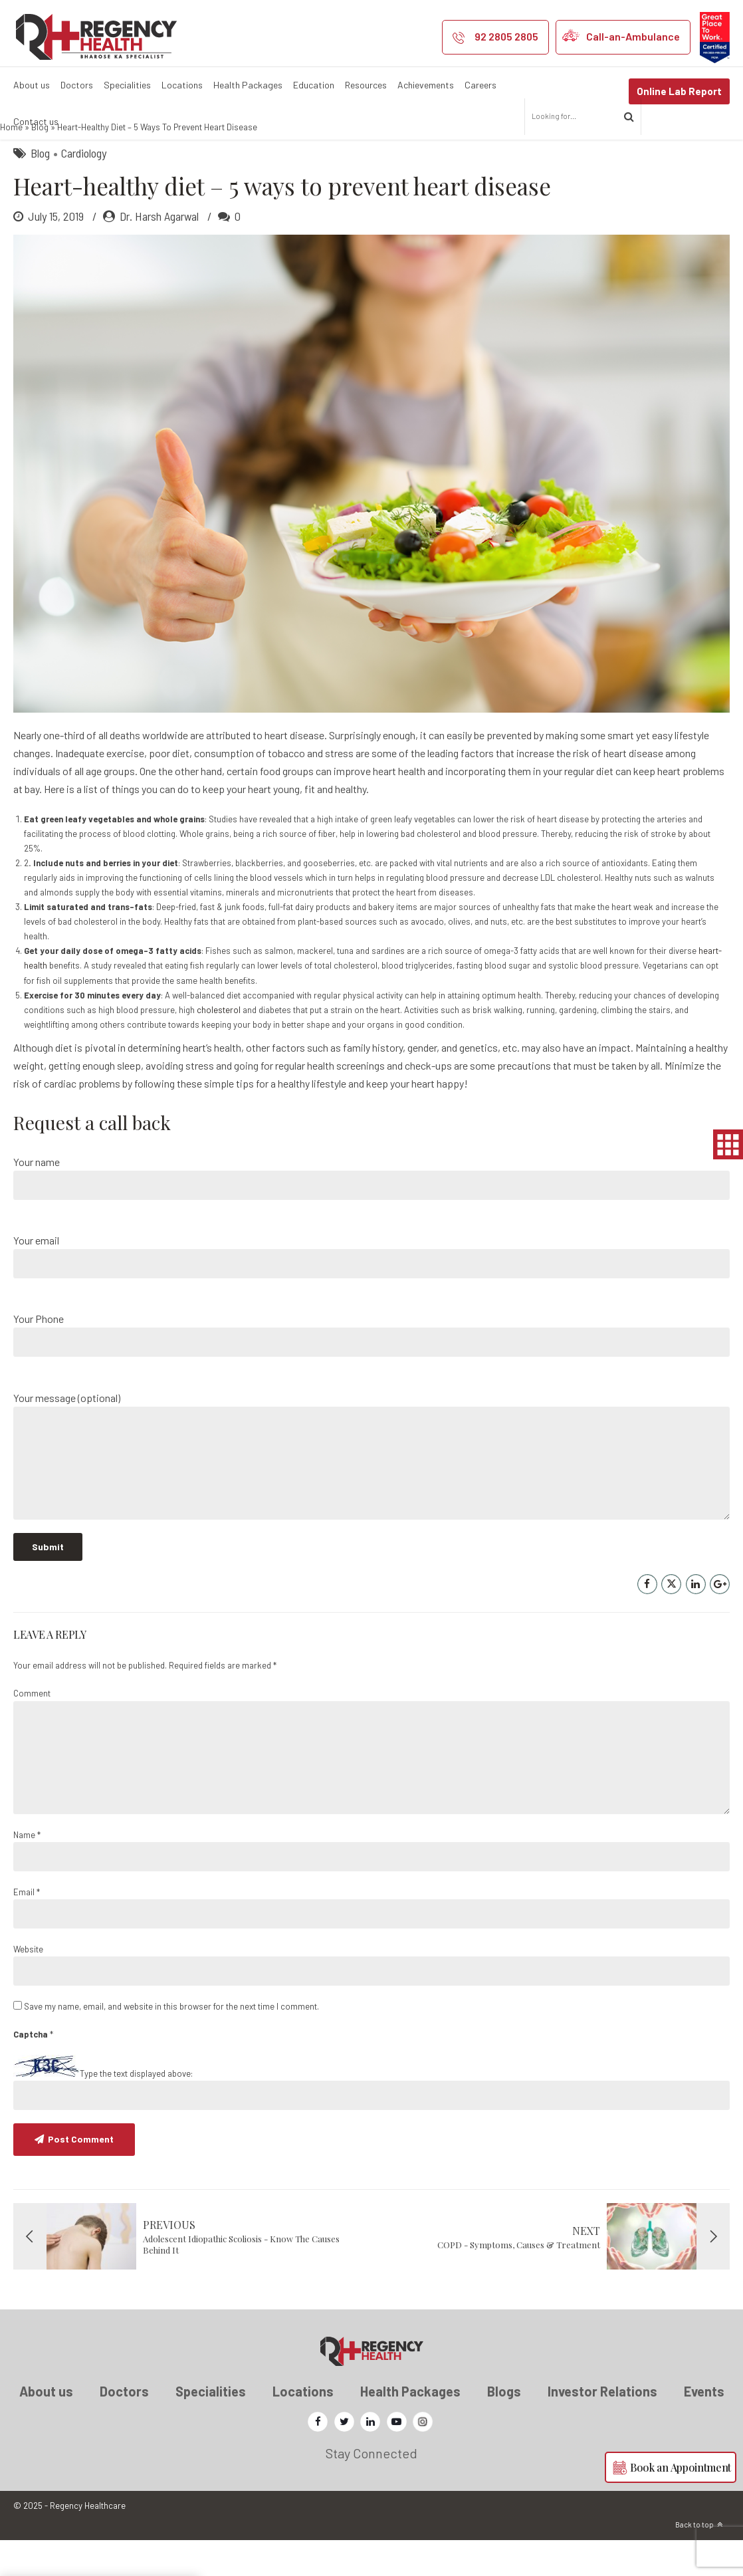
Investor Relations (602, 2428)
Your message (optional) (371, 1492)
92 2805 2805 (506, 36)
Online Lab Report (679, 91)
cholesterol (219, 1046)
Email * (26, 1928)
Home (11, 163)
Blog (40, 163)
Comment (32, 1729)
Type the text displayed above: (136, 2110)
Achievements (425, 84)
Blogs (504, 2428)
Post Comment (81, 2175)
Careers (480, 84)
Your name (371, 1214)
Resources (366, 84)
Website (28, 1985)
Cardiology (83, 189)
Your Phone (371, 1371)
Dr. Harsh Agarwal (159, 252)
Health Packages (247, 84)
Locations (182, 84)
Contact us (35, 121)
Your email (371, 1292)
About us (31, 84)
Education (313, 84)
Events (704, 2428)
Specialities (127, 84)
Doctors (76, 84)
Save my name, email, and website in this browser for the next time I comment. (171, 2043)
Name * (27, 1871)
